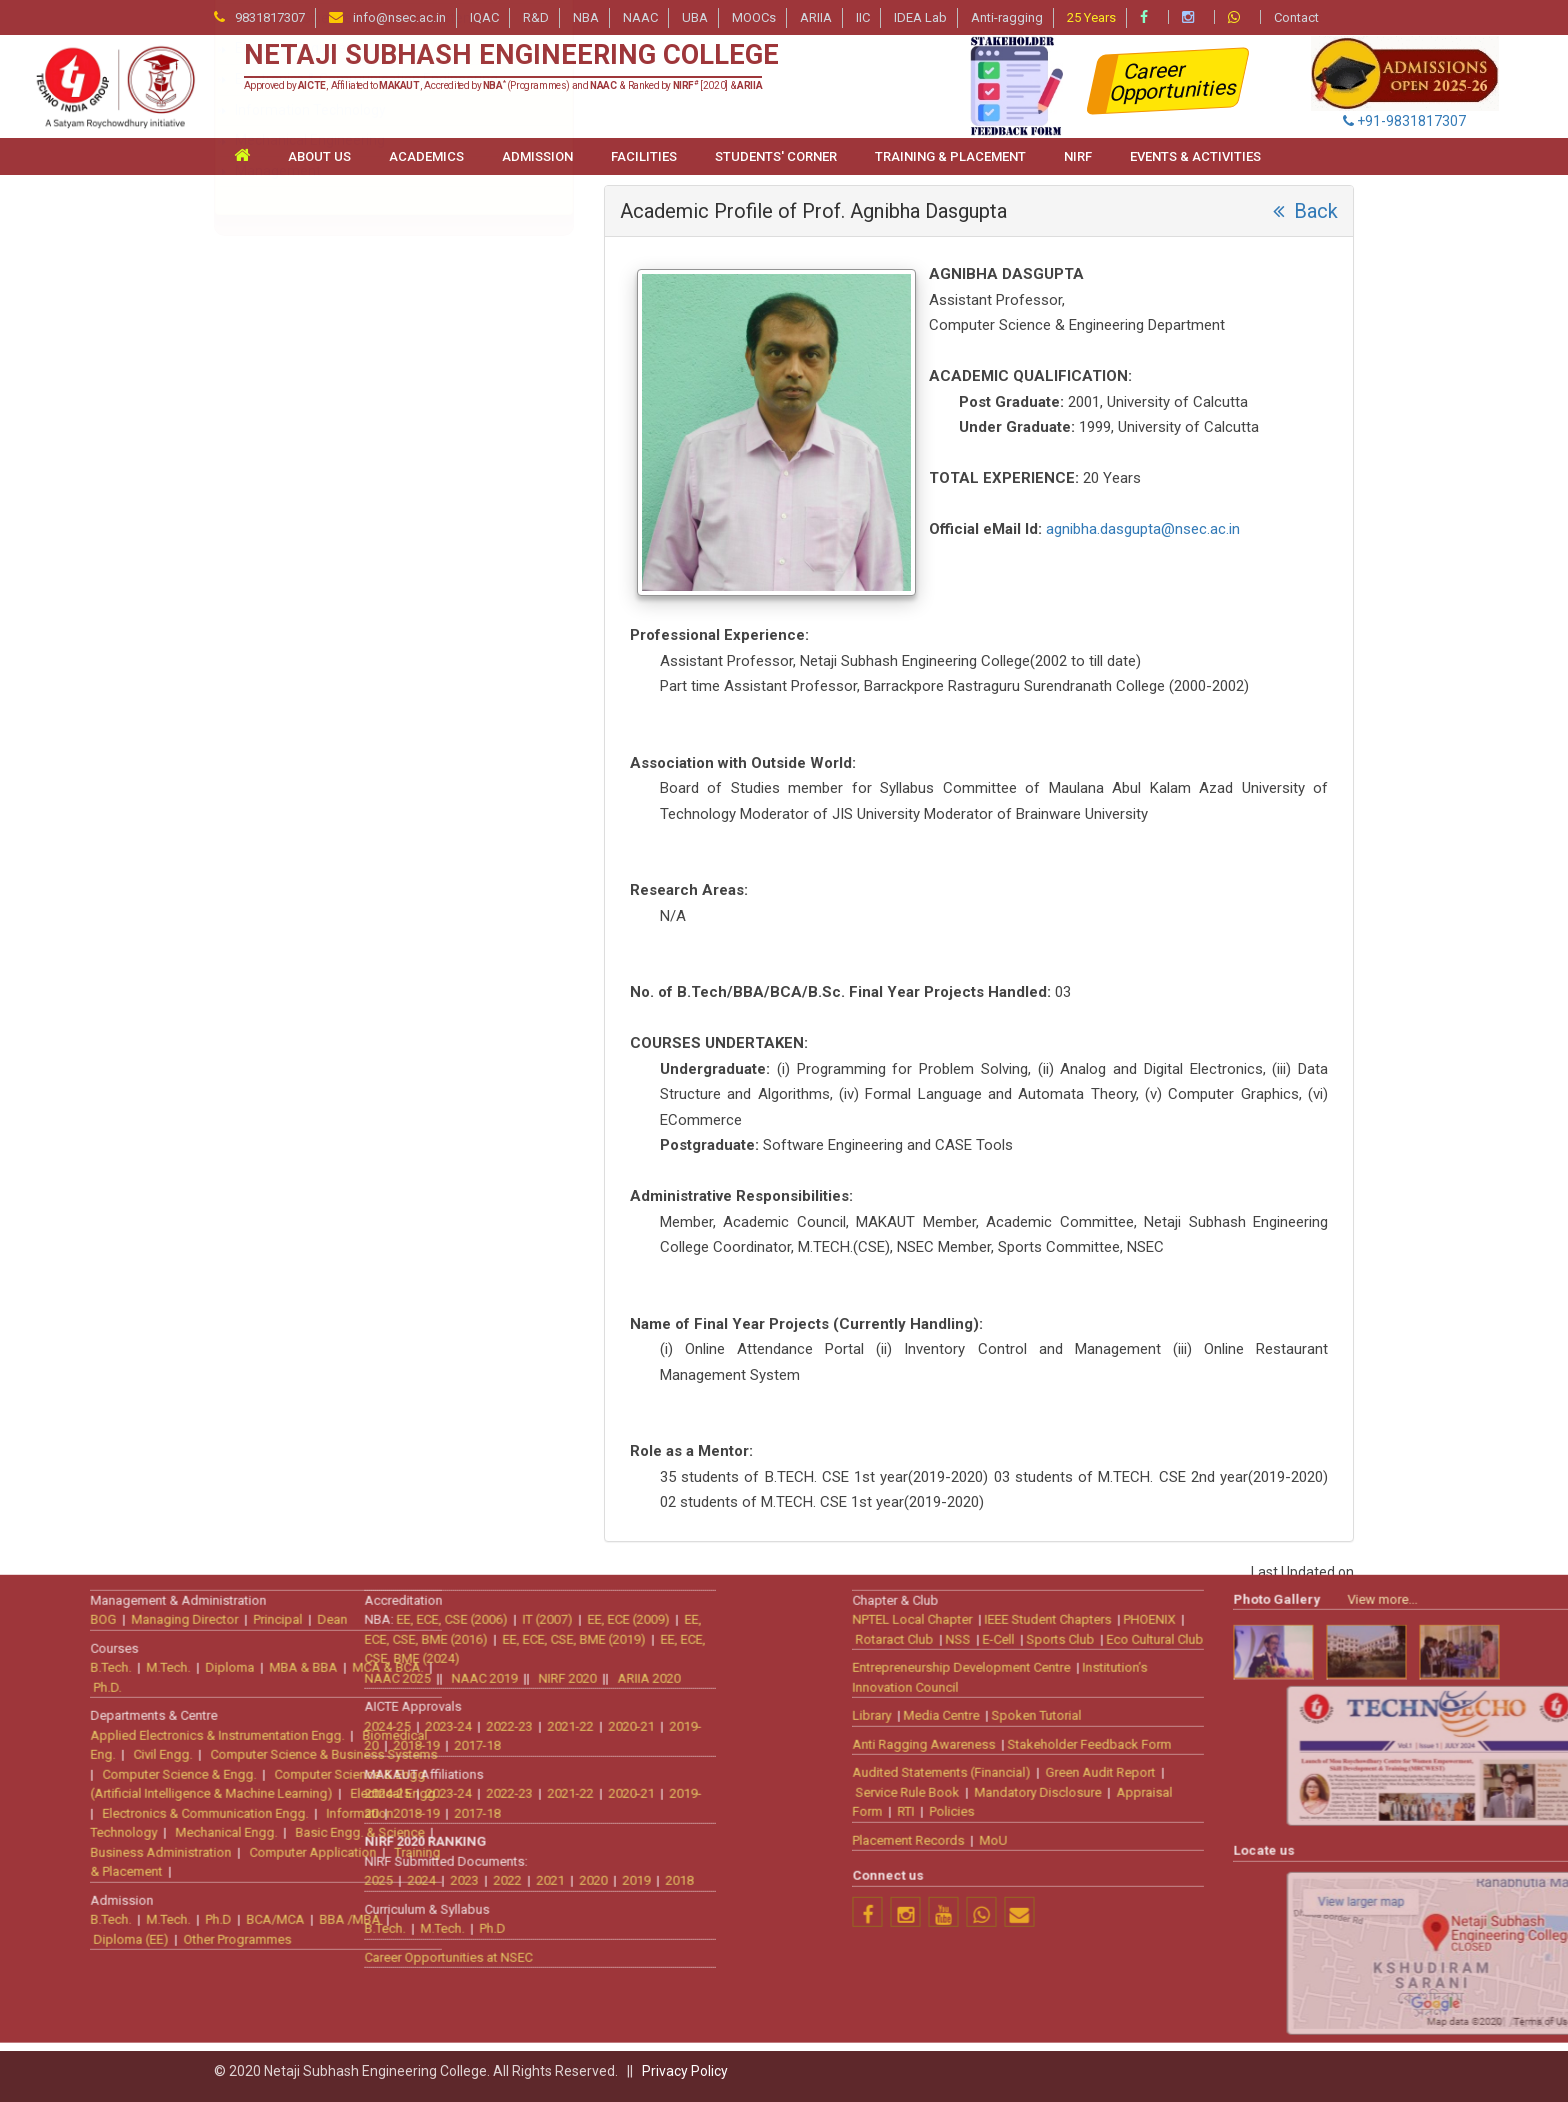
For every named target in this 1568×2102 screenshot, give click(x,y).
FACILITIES (644, 156)
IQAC (484, 17)
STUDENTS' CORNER (776, 156)
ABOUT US (319, 156)
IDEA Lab (920, 17)
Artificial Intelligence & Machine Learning (356, 312)
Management (278, 618)
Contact (1296, 17)
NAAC (640, 17)
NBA (586, 17)
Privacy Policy (685, 2071)
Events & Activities (1195, 156)
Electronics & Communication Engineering (366, 526)
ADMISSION (537, 156)
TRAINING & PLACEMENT (950, 156)
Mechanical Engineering (310, 587)
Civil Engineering (286, 404)
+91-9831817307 (1404, 121)
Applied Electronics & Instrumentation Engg (365, 281)
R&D (536, 17)
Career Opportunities (1174, 81)
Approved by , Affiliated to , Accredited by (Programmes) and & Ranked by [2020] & (503, 85)
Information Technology (310, 557)
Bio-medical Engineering (311, 373)
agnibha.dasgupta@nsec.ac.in (1143, 529)
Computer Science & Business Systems (359, 465)
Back (1305, 211)
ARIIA (816, 17)
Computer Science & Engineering (338, 434)
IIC (863, 17)
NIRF (1078, 156)
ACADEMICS (426, 156)
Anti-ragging (1007, 17)
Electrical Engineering (302, 495)
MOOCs (754, 17)
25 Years (1091, 17)
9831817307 (270, 17)
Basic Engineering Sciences (321, 342)
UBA (695, 17)
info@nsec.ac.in (399, 17)
